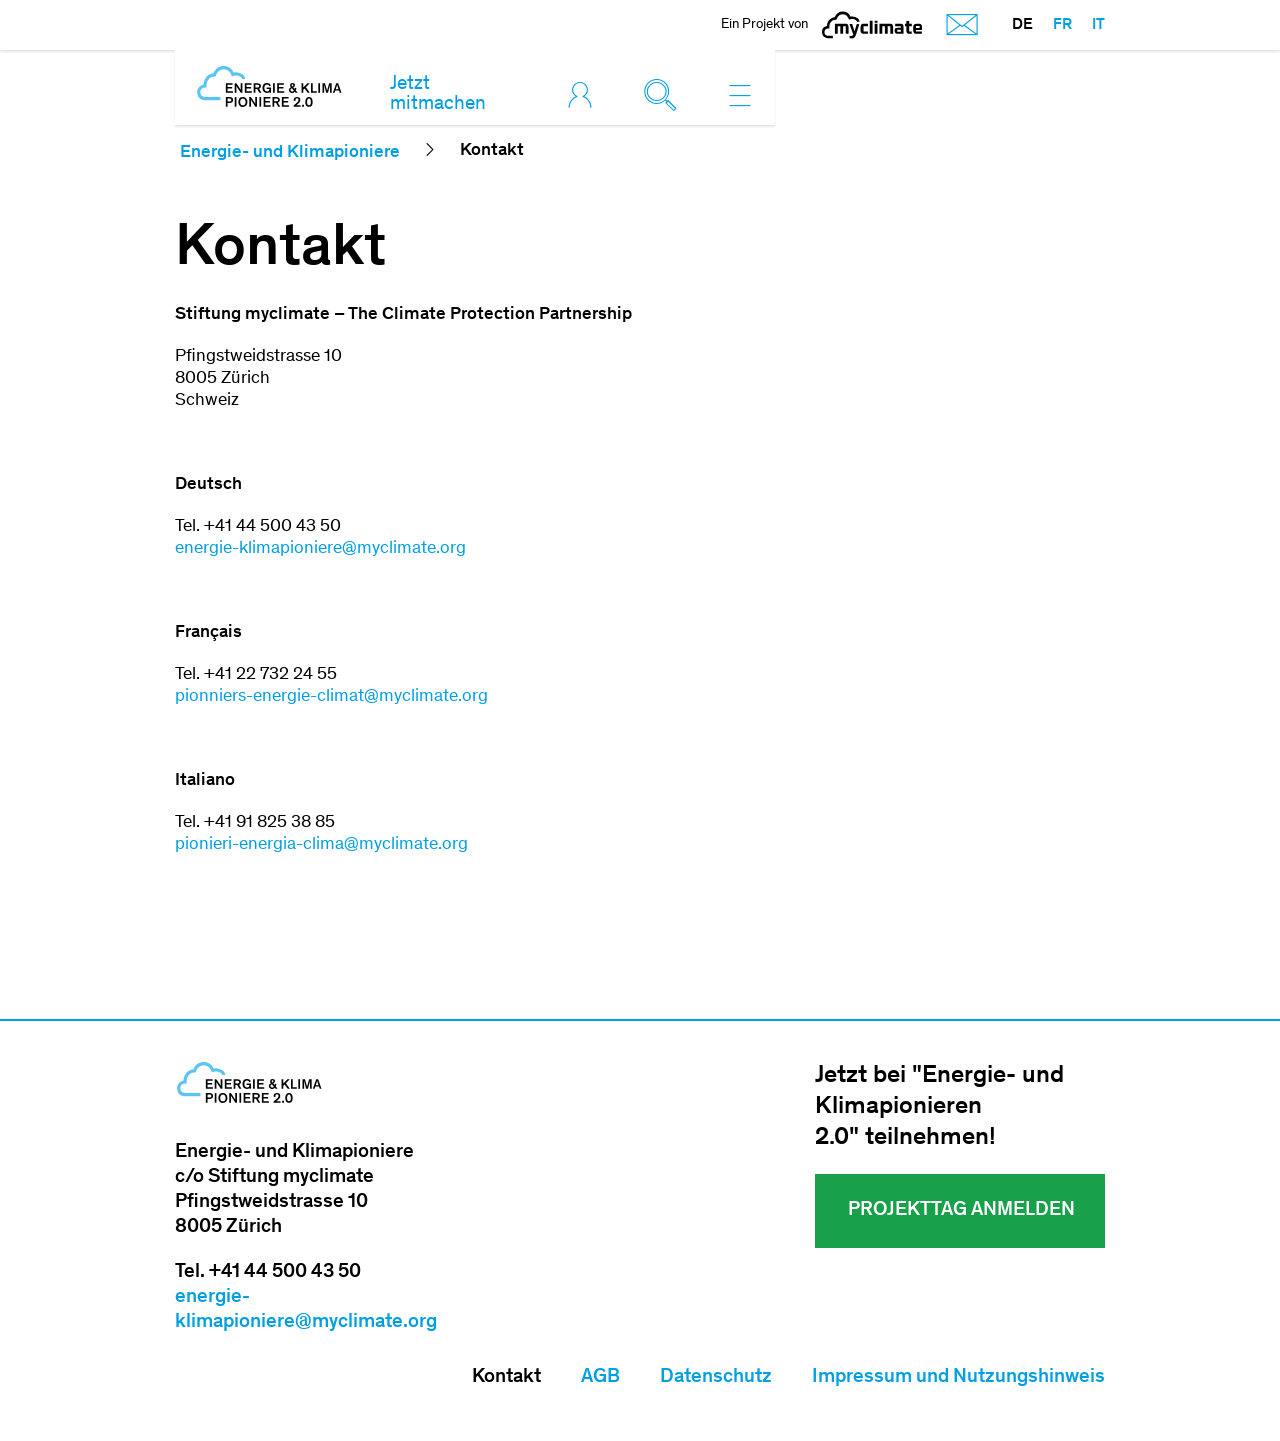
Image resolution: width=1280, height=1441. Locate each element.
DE (1022, 25)
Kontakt (506, 1378)
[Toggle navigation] (740, 95)
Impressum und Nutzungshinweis (958, 1378)
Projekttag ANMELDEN (959, 1211)
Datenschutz (716, 1378)
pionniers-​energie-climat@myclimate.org (331, 697)
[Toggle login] (585, 95)
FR (1062, 25)
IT (1098, 25)
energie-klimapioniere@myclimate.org (320, 549)
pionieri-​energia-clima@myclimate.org (321, 845)
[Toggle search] (665, 95)
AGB (600, 1378)
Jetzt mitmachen (438, 95)
